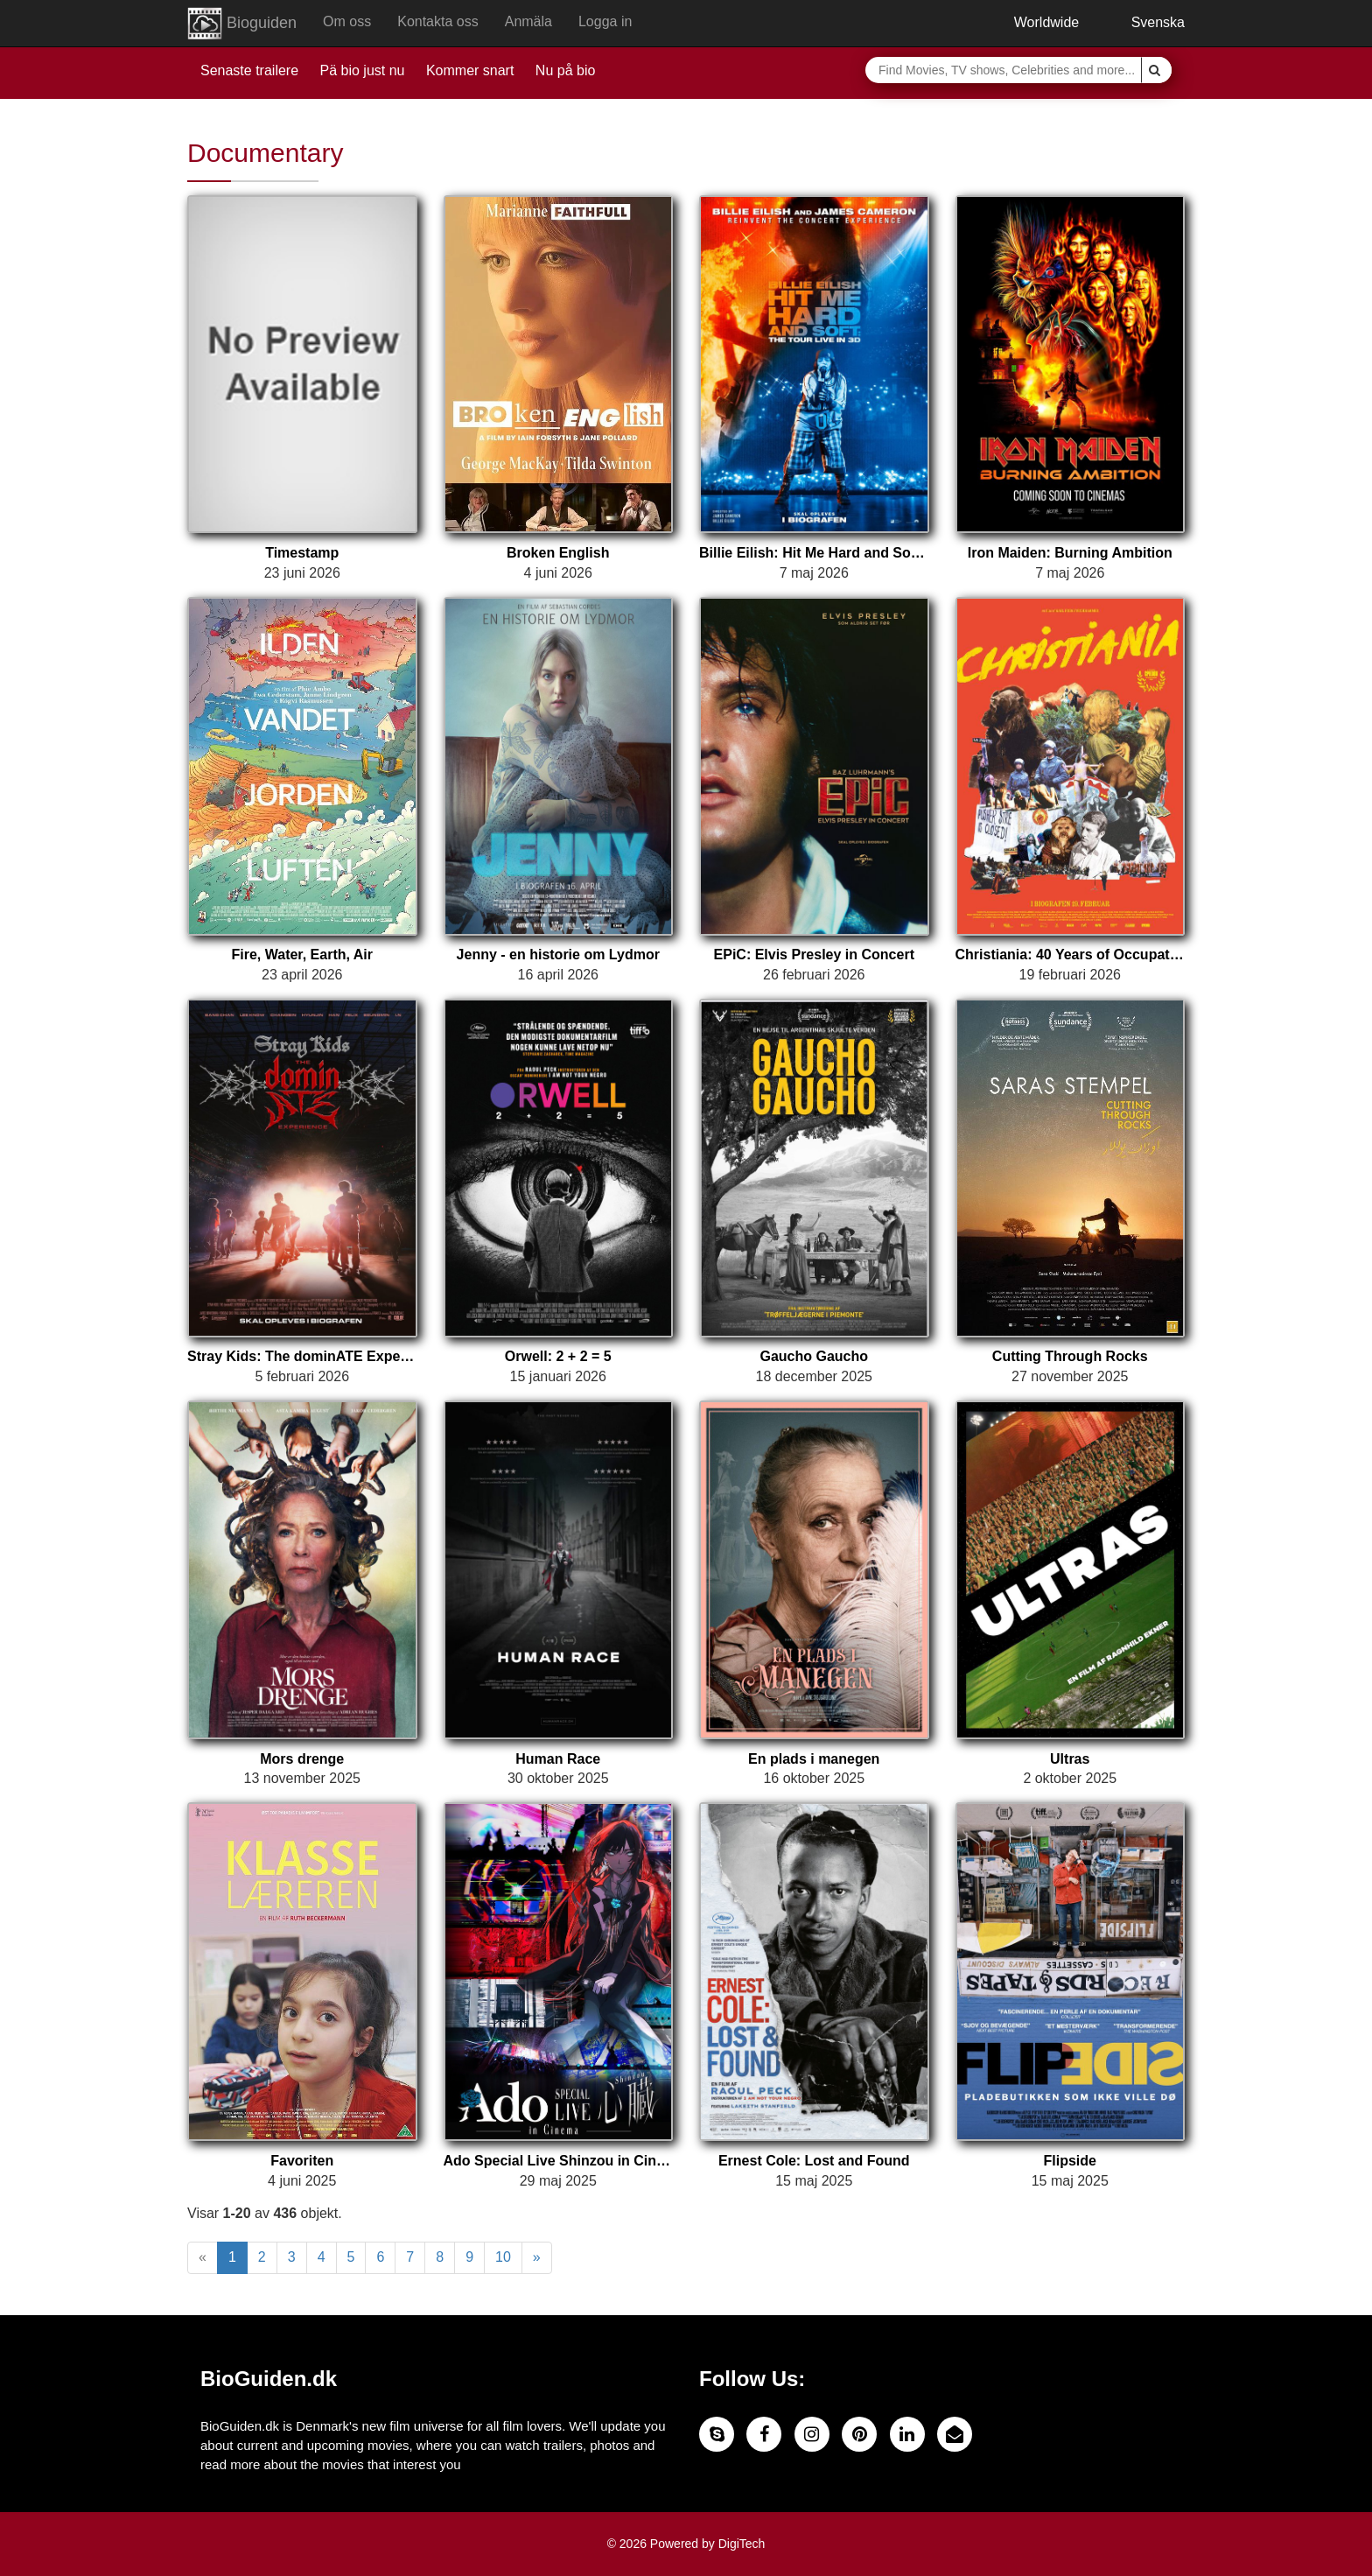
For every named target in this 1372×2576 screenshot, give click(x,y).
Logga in (605, 21)
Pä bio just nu (362, 70)
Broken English (558, 552)
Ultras (1069, 1758)
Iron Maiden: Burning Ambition (1070, 552)
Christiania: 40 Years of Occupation (1071, 954)
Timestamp (302, 552)
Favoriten (301, 2160)
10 (503, 2257)
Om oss (347, 21)
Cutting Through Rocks (1070, 1356)
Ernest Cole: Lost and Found (814, 2160)
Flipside (1070, 2160)
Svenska (1145, 22)
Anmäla (528, 21)
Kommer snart (470, 70)
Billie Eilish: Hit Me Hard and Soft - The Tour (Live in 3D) (814, 552)
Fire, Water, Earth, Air (302, 954)
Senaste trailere (249, 70)
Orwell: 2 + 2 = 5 (558, 1356)
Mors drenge (302, 1758)
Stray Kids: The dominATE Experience (302, 1356)
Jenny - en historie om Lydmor (558, 954)
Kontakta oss (438, 21)
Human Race (557, 1758)
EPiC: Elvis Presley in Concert (814, 954)
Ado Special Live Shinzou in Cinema (559, 2160)
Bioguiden (242, 23)
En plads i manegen (813, 1758)
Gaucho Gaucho (814, 1356)
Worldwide (1033, 22)
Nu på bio (566, 70)
